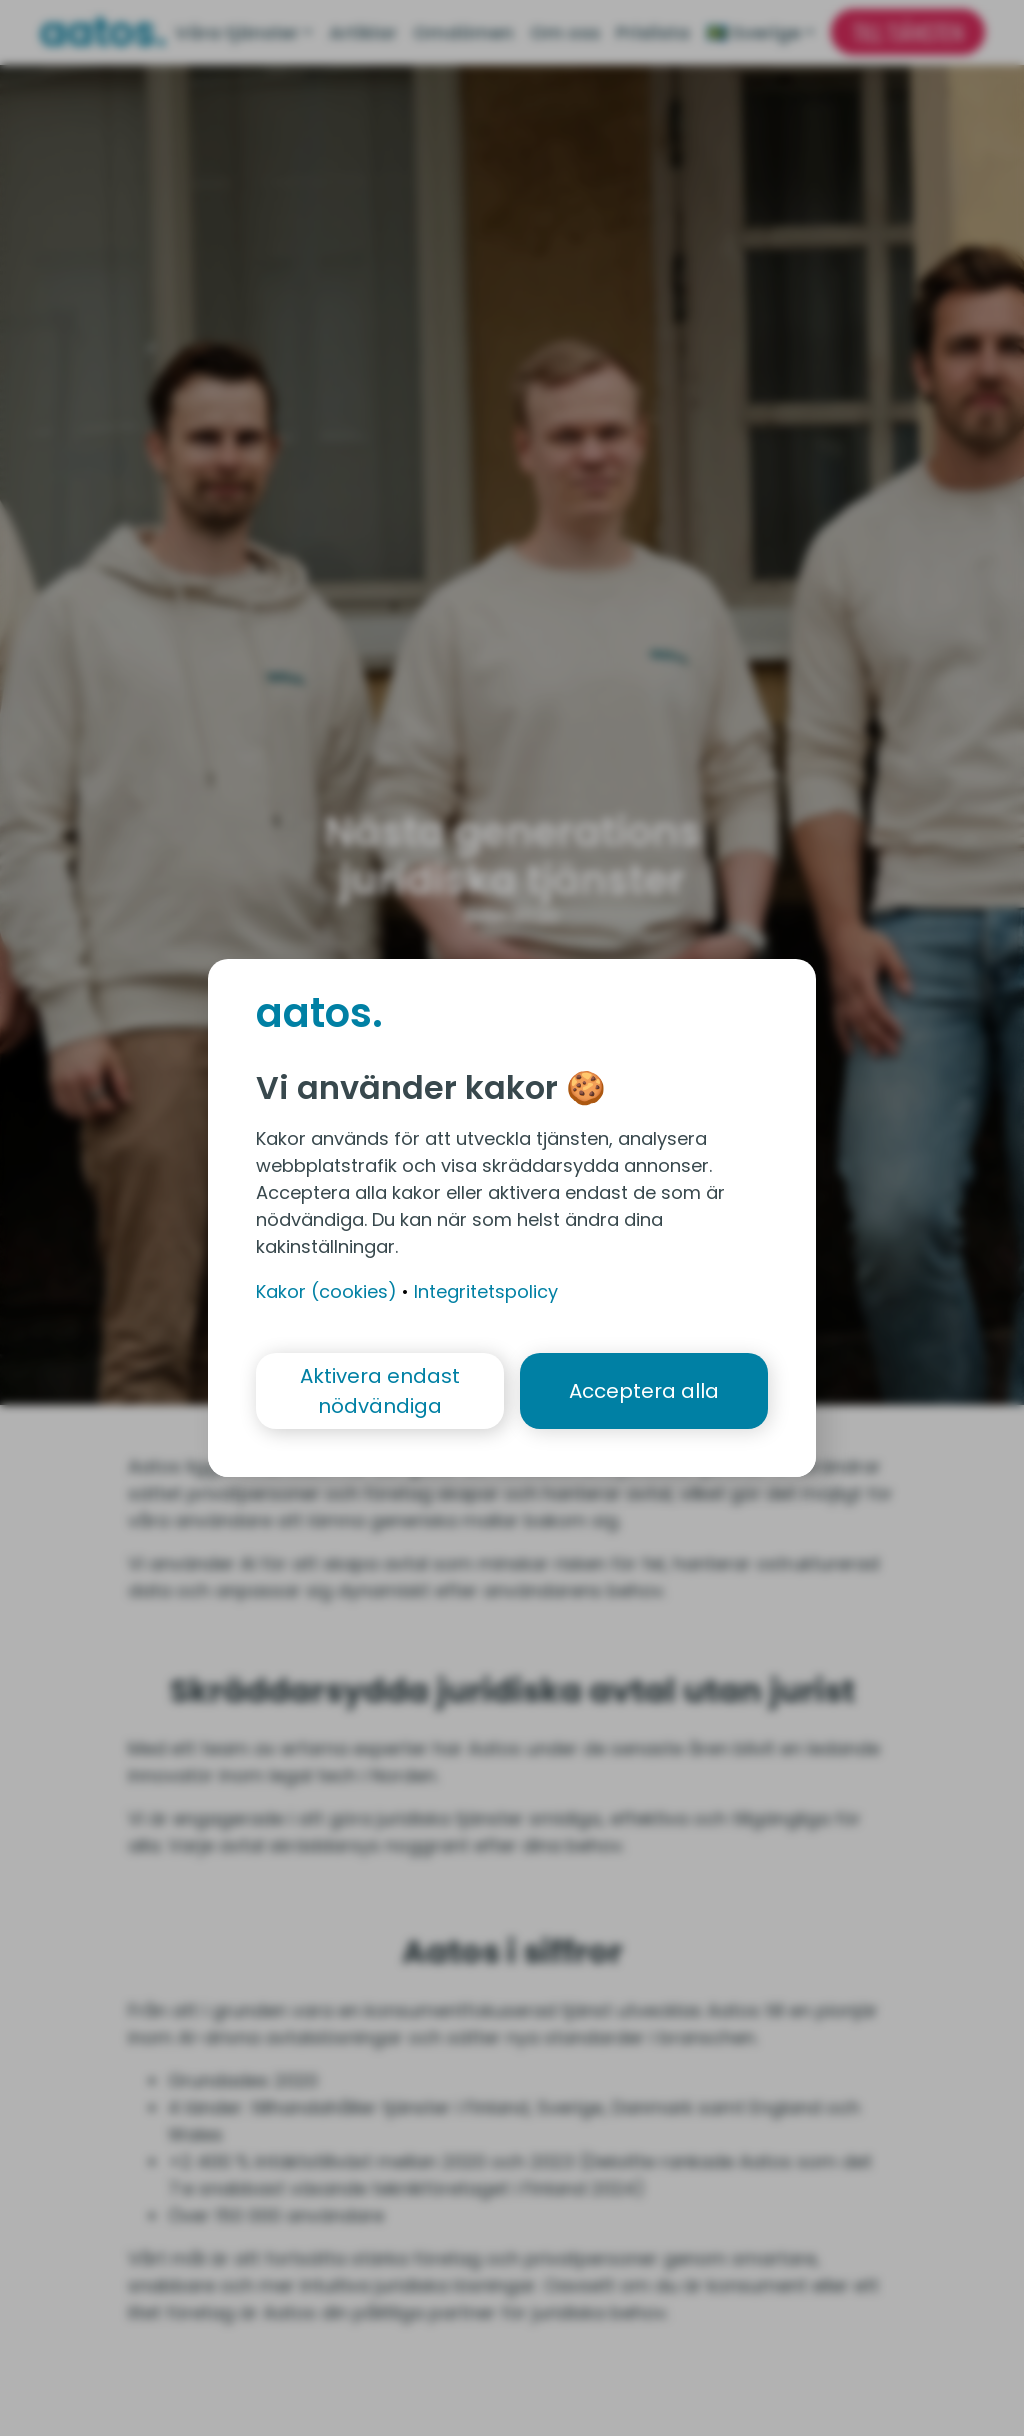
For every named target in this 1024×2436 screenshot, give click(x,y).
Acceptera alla (644, 1391)
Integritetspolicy (486, 1291)
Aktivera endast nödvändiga (380, 1391)
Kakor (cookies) (326, 1291)
